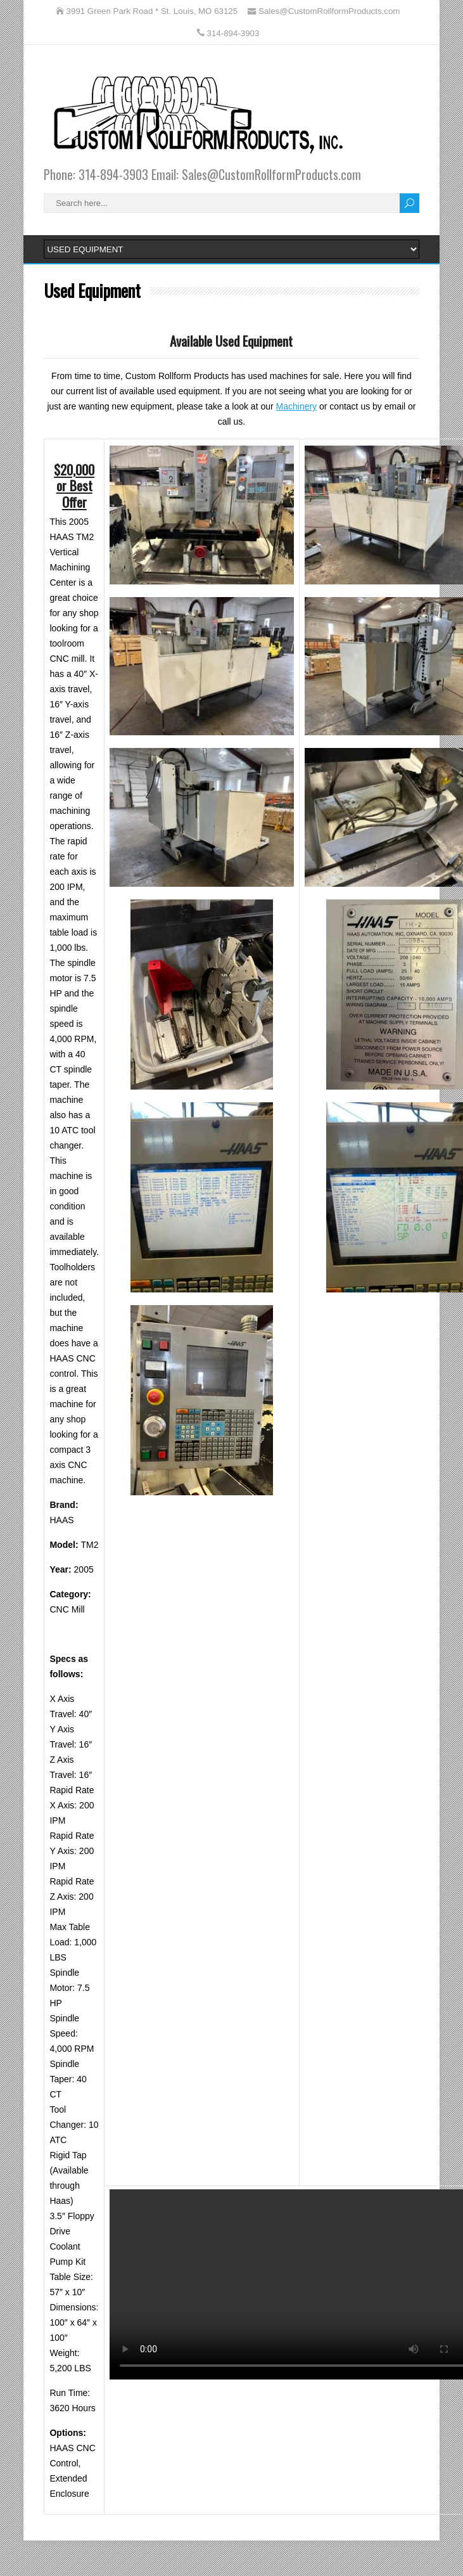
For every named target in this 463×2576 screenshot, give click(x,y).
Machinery (296, 406)
